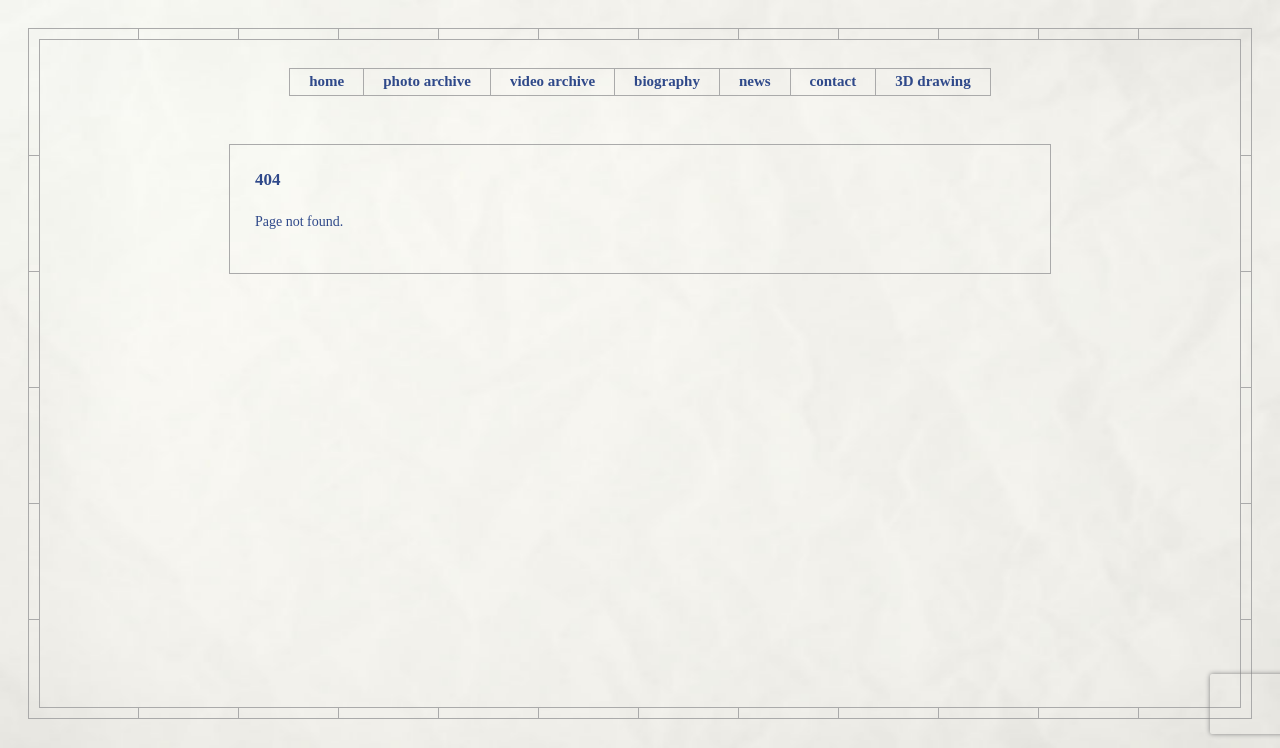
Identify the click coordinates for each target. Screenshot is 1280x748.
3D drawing (932, 81)
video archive (552, 81)
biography (667, 81)
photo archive (427, 81)
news (755, 81)
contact (833, 81)
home (326, 81)
